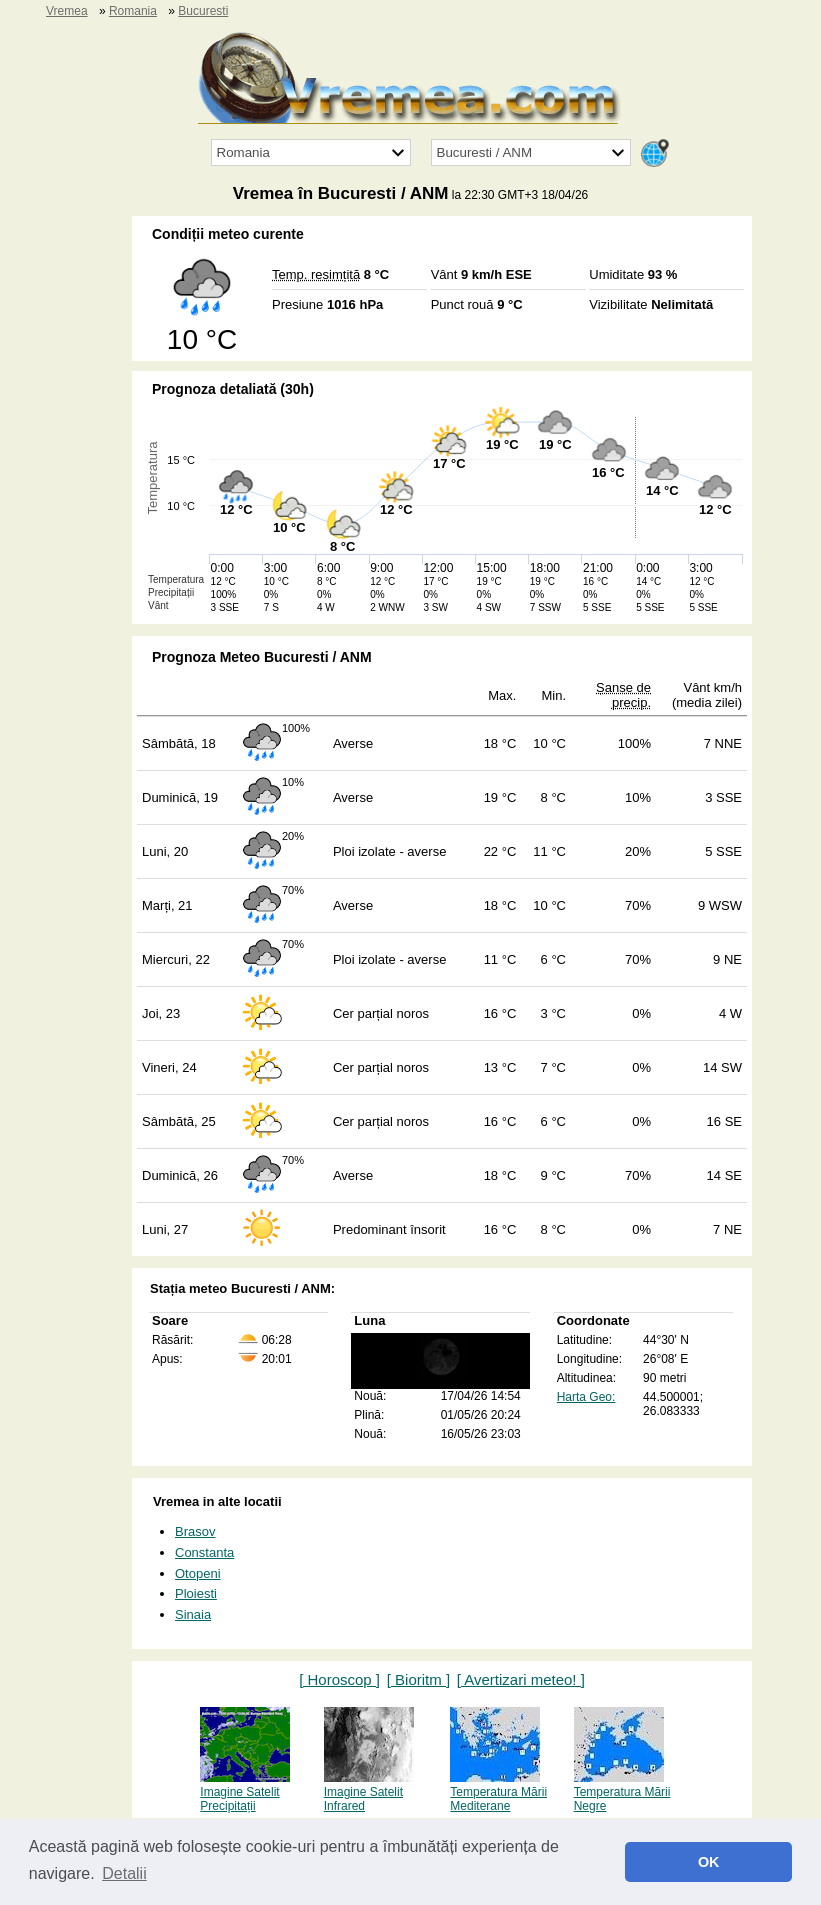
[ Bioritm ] (418, 1679)
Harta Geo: (586, 1397)
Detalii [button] (124, 1873)
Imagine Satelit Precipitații (245, 1792)
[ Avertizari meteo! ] (521, 1679)
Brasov (195, 1531)
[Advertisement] (60, 516)
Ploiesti (196, 1593)
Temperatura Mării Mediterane (498, 1792)
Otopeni (198, 1573)
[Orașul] (531, 152)
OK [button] (709, 1862)
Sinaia (193, 1614)
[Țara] (311, 152)
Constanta (204, 1552)
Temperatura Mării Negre (622, 1792)
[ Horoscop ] (339, 1679)
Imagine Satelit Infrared (369, 1792)
